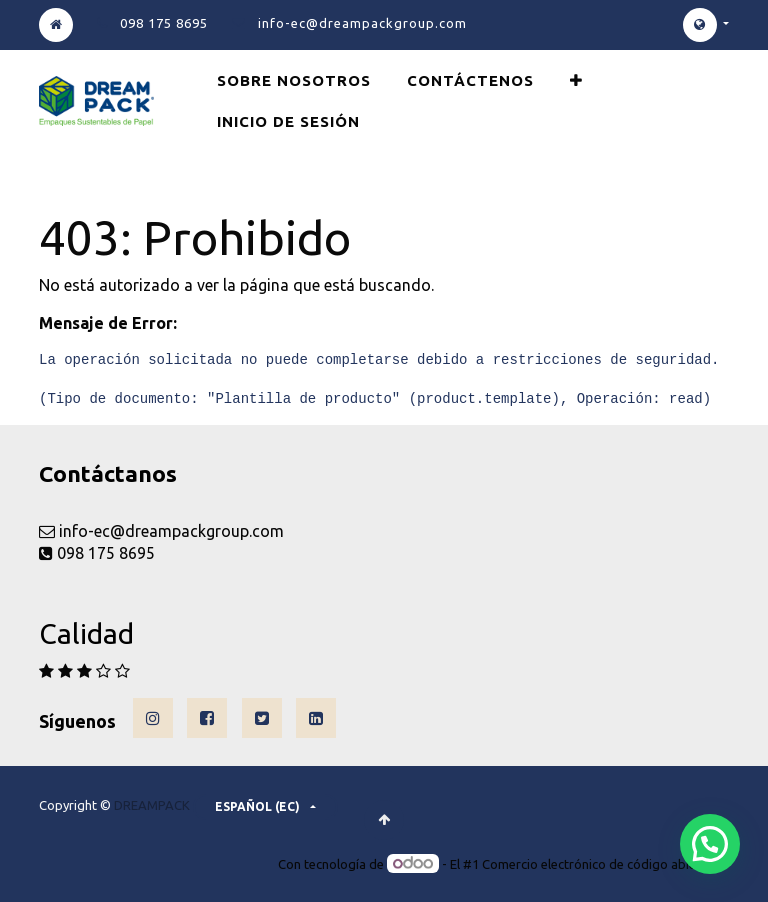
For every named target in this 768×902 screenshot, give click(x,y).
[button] (576, 80)
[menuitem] (294, 80)
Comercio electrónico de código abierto (598, 864)
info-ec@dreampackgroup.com (362, 23)
